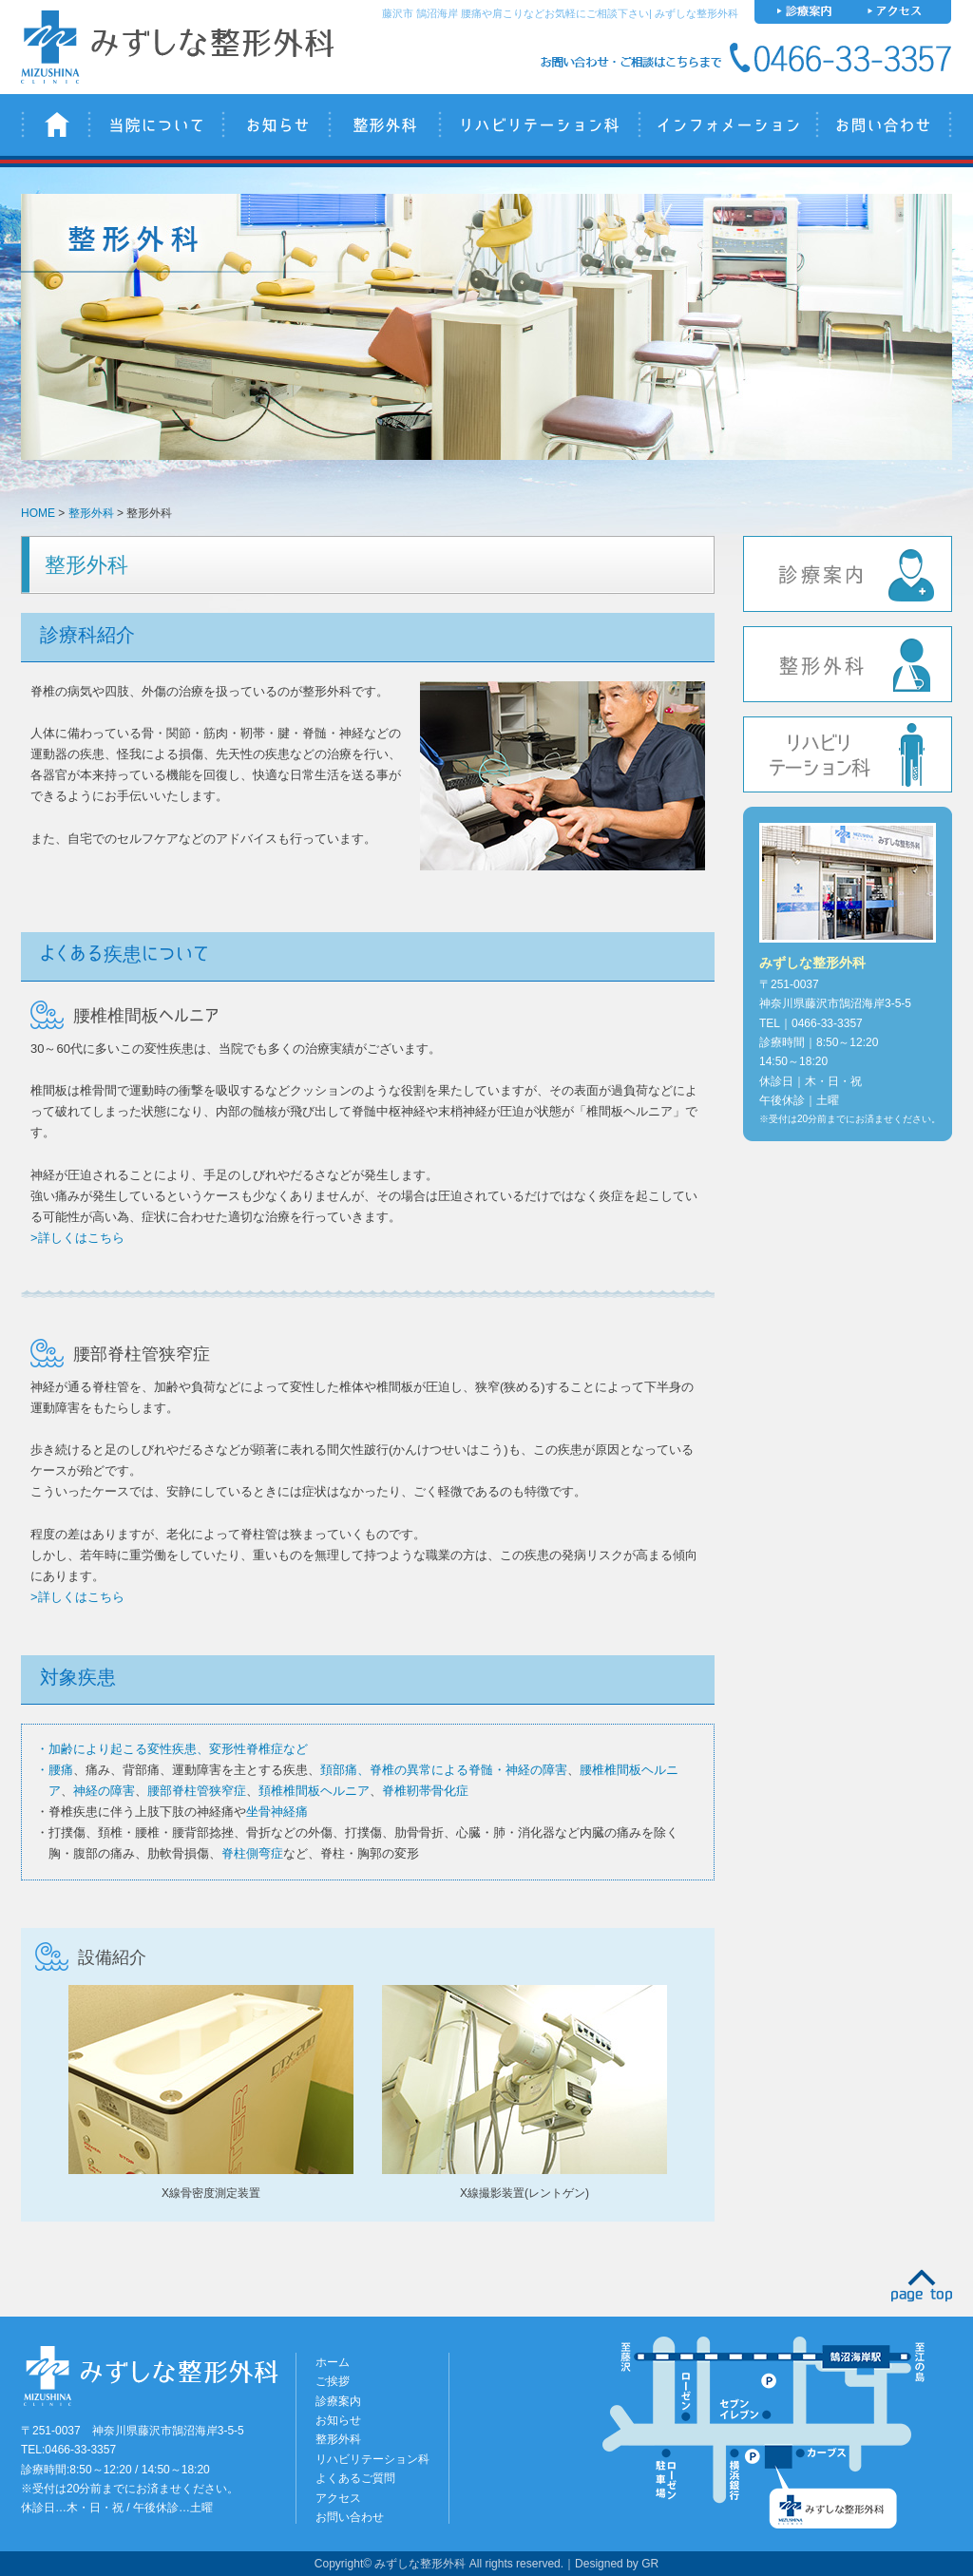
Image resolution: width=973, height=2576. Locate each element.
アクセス (338, 2498)
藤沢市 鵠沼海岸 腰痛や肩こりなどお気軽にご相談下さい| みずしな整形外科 (560, 13)
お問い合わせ (883, 125)
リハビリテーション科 (538, 125)
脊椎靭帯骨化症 (425, 1791)
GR (649, 2563)
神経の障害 (104, 1791)
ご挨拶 (332, 2381)
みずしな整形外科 (54, 125)
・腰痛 (54, 1770)
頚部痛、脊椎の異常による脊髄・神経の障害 (443, 1770)
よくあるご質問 (355, 2478)
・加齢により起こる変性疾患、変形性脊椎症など (172, 1749)
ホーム (332, 2362)
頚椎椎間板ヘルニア (314, 1791)
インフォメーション (726, 125)
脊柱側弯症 (252, 1853)
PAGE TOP (921, 2285)
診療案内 (847, 574)
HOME (38, 513)
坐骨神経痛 (277, 1811)
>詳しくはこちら (77, 1238)
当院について (154, 125)
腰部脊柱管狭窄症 (196, 1791)
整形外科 (383, 125)
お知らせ (274, 125)
